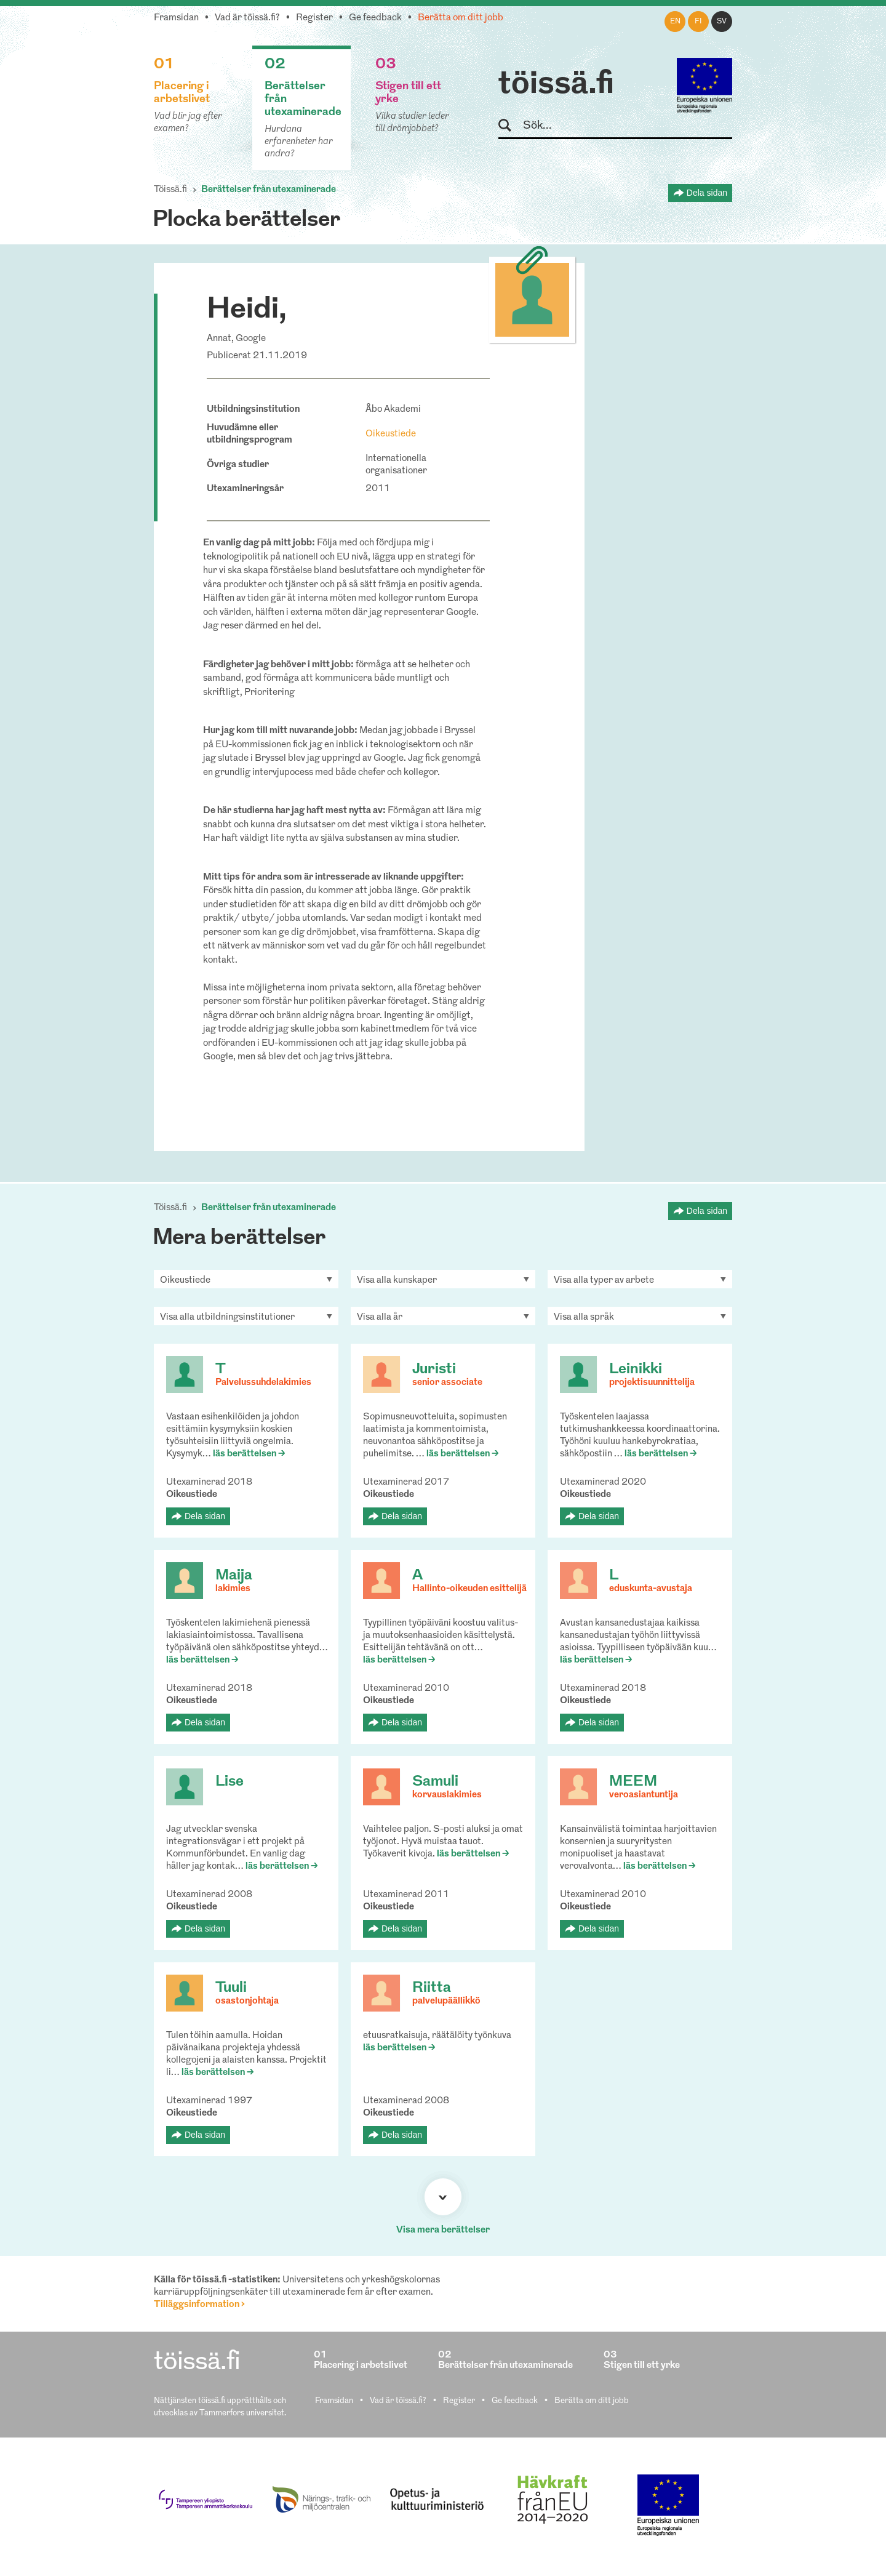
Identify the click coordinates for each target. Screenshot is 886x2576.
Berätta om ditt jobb (460, 18)
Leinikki (635, 1369)
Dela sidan (707, 193)
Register (314, 18)
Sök (510, 125)
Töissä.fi (170, 190)
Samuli (435, 1782)
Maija (233, 1575)
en (675, 21)
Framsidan (176, 18)
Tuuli (231, 1988)
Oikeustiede (390, 434)
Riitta (431, 1988)
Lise (229, 1782)
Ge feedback (375, 18)
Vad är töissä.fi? (247, 18)
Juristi (434, 1369)
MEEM (633, 1782)
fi (698, 21)
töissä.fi (556, 85)
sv (722, 21)
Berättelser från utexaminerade (268, 190)
